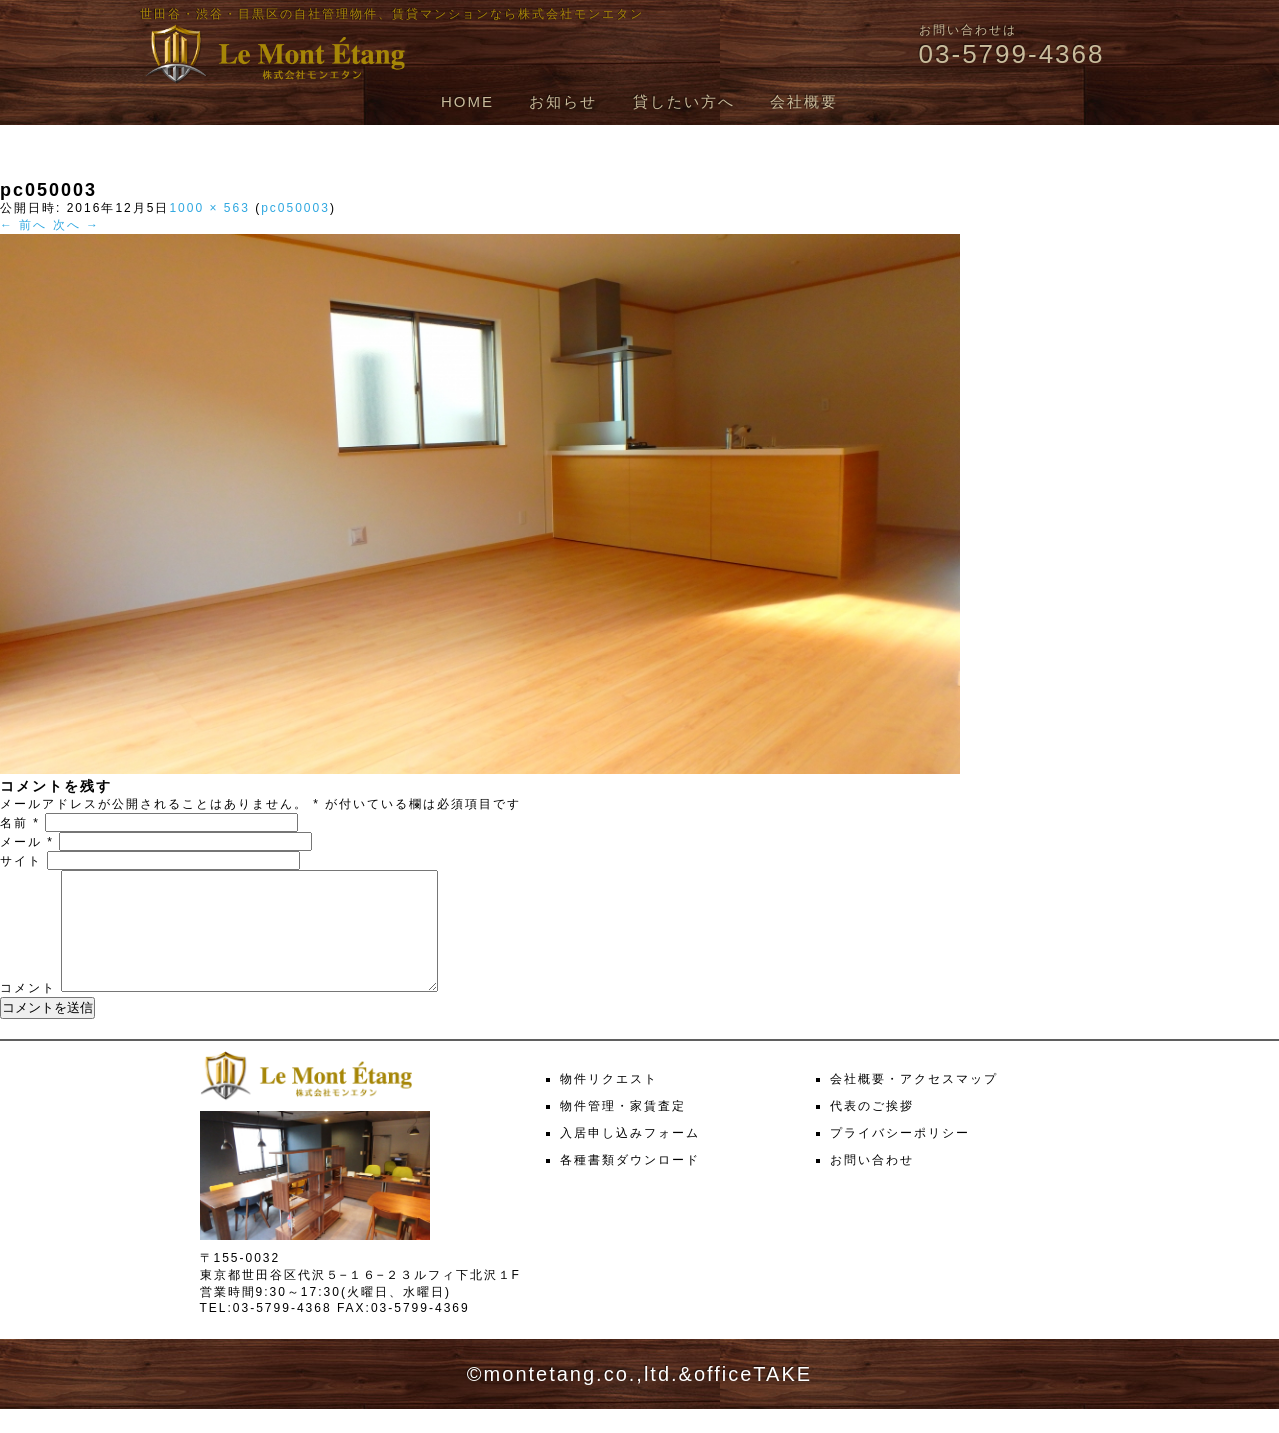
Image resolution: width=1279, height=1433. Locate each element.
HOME (467, 101)
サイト (21, 861)
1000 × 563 (209, 208)
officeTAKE (753, 1398)
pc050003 (295, 208)
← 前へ (23, 225)
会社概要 (804, 101)
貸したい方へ (684, 101)
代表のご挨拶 (872, 1130)
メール (27, 842)
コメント (28, 1012)
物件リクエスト (609, 1103)
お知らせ (563, 101)
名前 (20, 823)
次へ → (76, 225)
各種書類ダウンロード (630, 1184)
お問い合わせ (872, 1184)
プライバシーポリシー (900, 1157)
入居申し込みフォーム (630, 1157)
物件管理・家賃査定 (623, 1130)
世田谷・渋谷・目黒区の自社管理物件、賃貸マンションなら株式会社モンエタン (392, 14)
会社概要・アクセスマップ (914, 1103)
